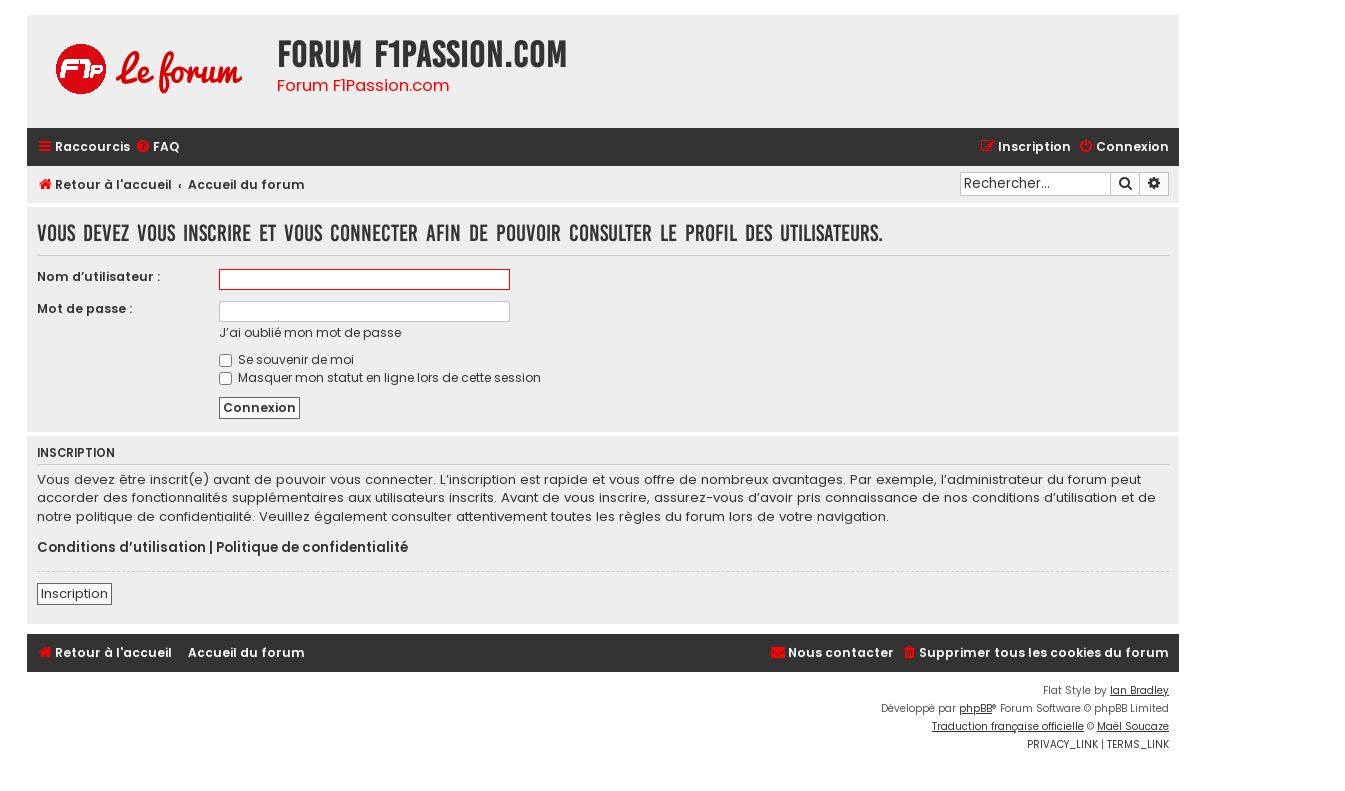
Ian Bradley (1139, 690)
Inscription (74, 593)
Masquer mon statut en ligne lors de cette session (380, 377)
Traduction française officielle (1008, 726)
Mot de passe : (84, 308)
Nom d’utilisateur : (98, 276)
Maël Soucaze (1133, 726)
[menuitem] (157, 147)
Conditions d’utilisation (121, 548)
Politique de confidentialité (312, 548)
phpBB (975, 708)
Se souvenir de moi (286, 359)
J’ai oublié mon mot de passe (310, 332)
